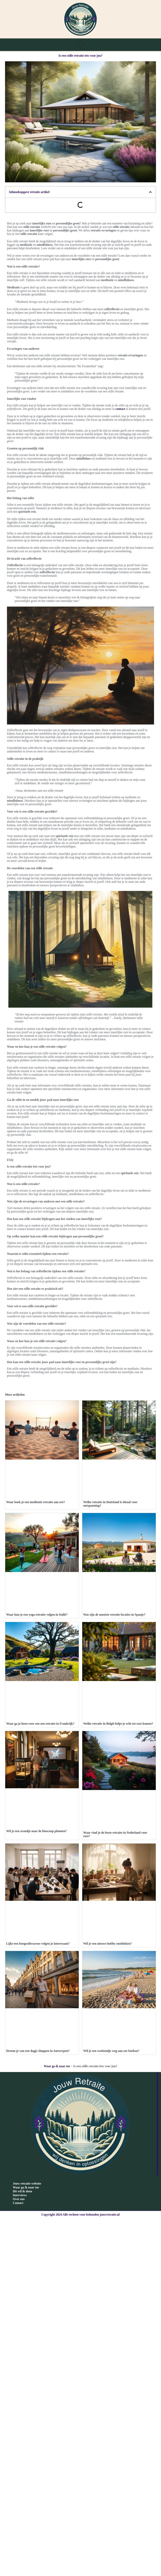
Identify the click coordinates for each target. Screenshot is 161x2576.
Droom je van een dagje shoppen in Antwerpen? (37, 2050)
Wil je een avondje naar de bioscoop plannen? (36, 1831)
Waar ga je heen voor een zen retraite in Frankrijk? (40, 1723)
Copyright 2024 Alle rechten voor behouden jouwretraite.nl (80, 2273)
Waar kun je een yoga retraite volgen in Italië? (37, 1614)
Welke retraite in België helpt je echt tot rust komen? (118, 1723)
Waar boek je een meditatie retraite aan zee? (35, 1502)
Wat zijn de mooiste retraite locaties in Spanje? (114, 1614)
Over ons (19, 2257)
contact (120, 408)
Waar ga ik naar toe (57, 2124)
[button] (80, 43)
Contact (18, 2261)
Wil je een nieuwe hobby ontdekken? (107, 1943)
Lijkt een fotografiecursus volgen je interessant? (38, 1943)
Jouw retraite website (27, 2242)
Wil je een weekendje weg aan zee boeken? (111, 2109)
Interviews (20, 2253)
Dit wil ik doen (22, 2249)
